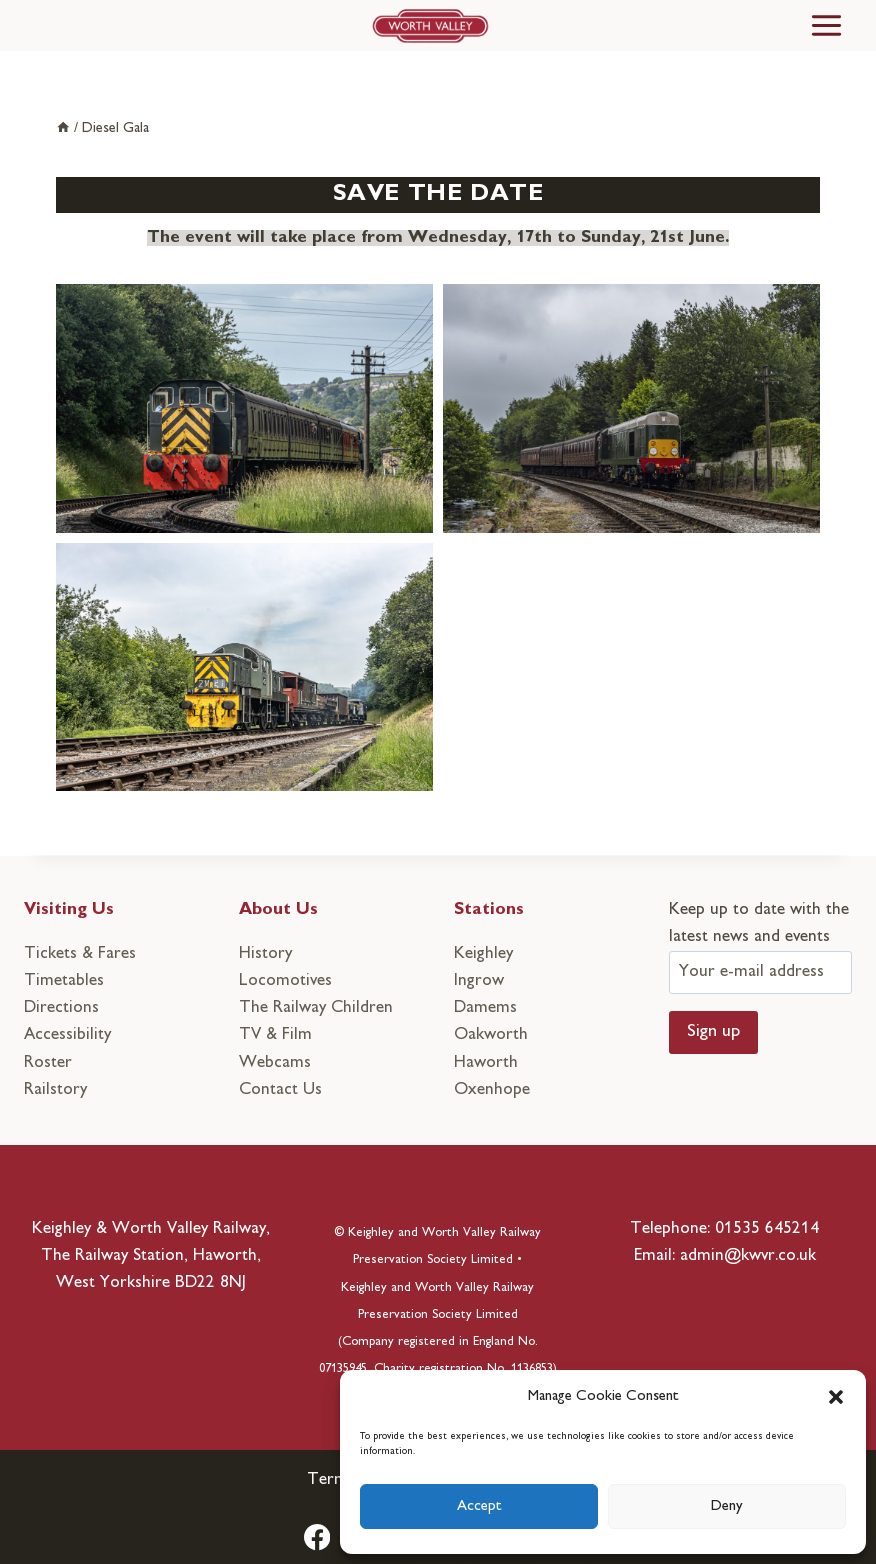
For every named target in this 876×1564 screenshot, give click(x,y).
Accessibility (67, 1035)
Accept (479, 1506)
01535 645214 (767, 1229)
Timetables (64, 981)
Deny (727, 1506)
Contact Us (280, 1090)
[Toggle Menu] (826, 25)
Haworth (486, 1063)
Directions (61, 1008)
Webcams (275, 1063)
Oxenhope (492, 1090)
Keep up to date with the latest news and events (760, 941)
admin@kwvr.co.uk (748, 1256)
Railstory (55, 1090)
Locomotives (285, 981)
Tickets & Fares (80, 954)
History (265, 954)
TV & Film (275, 1035)
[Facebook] (317, 1537)
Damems (485, 1008)
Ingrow (479, 981)
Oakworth (491, 1035)
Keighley (483, 954)
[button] (836, 1397)
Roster (48, 1063)
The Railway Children (316, 1008)
